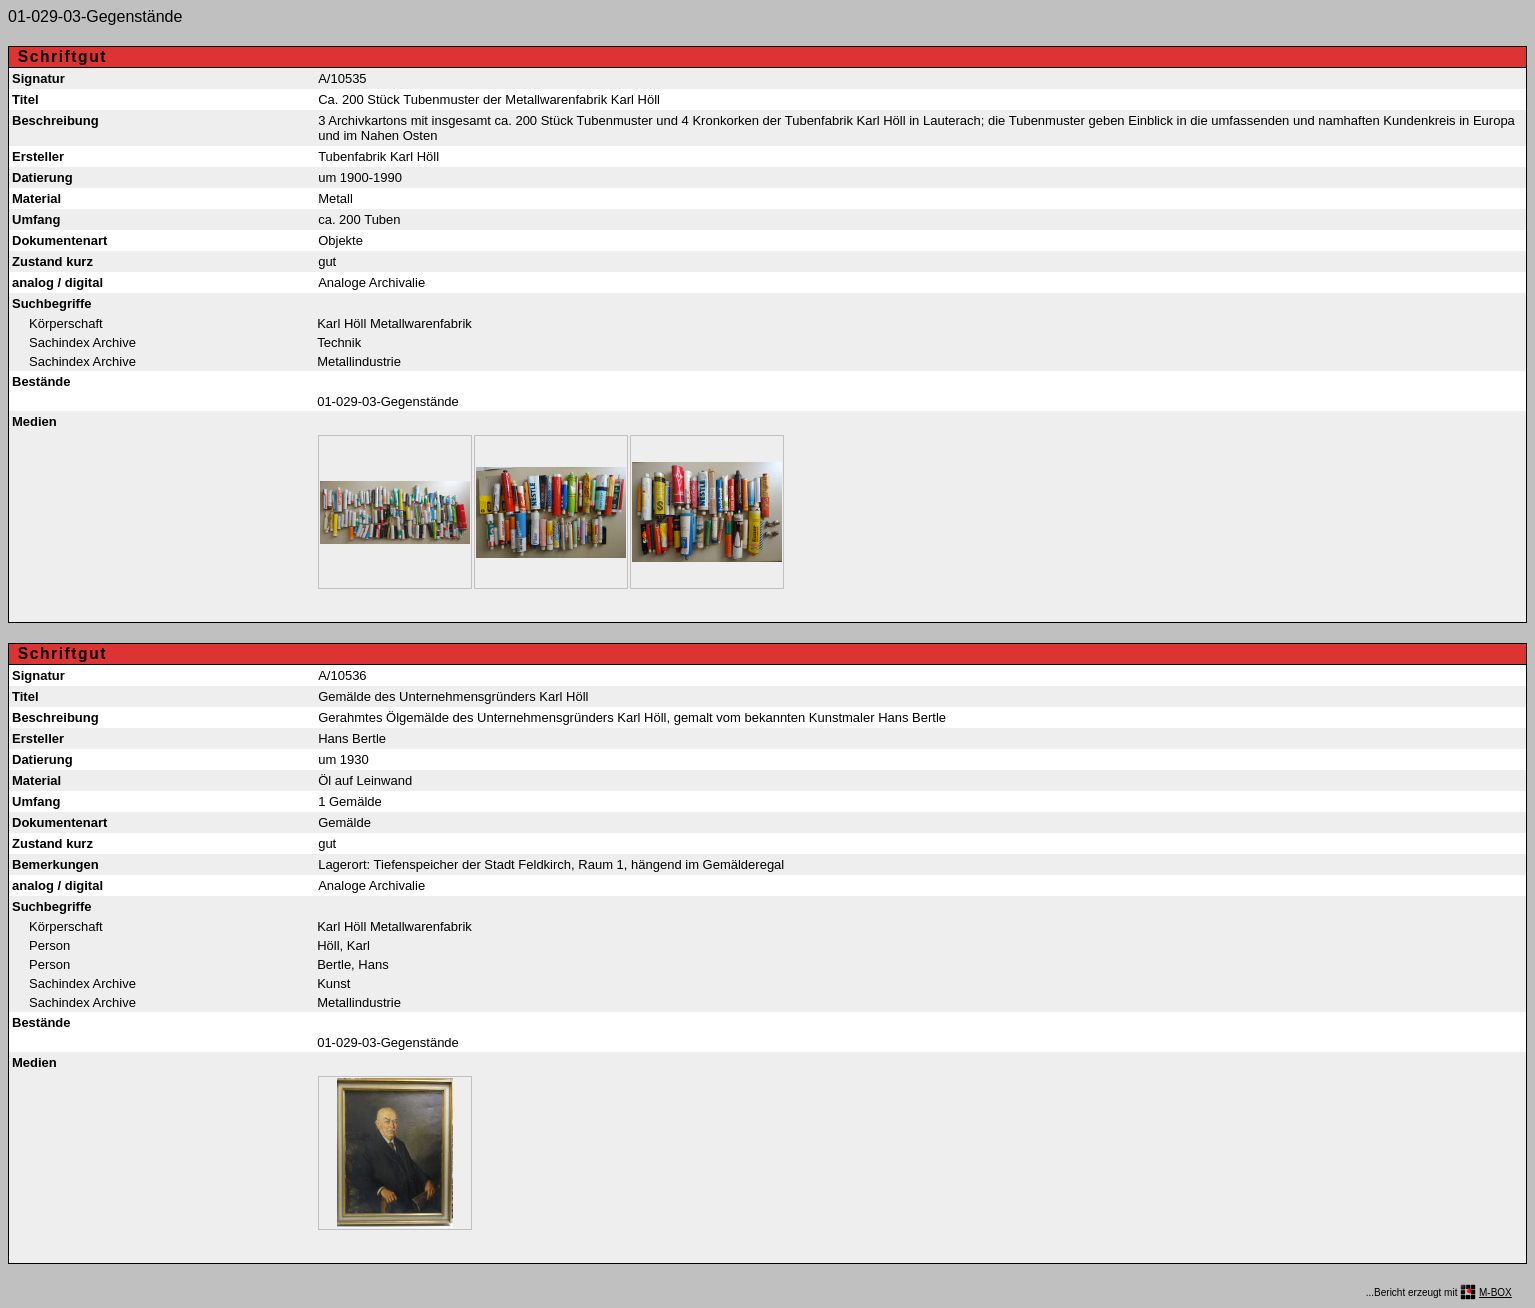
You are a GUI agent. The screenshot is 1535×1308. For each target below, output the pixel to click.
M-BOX (1495, 1292)
